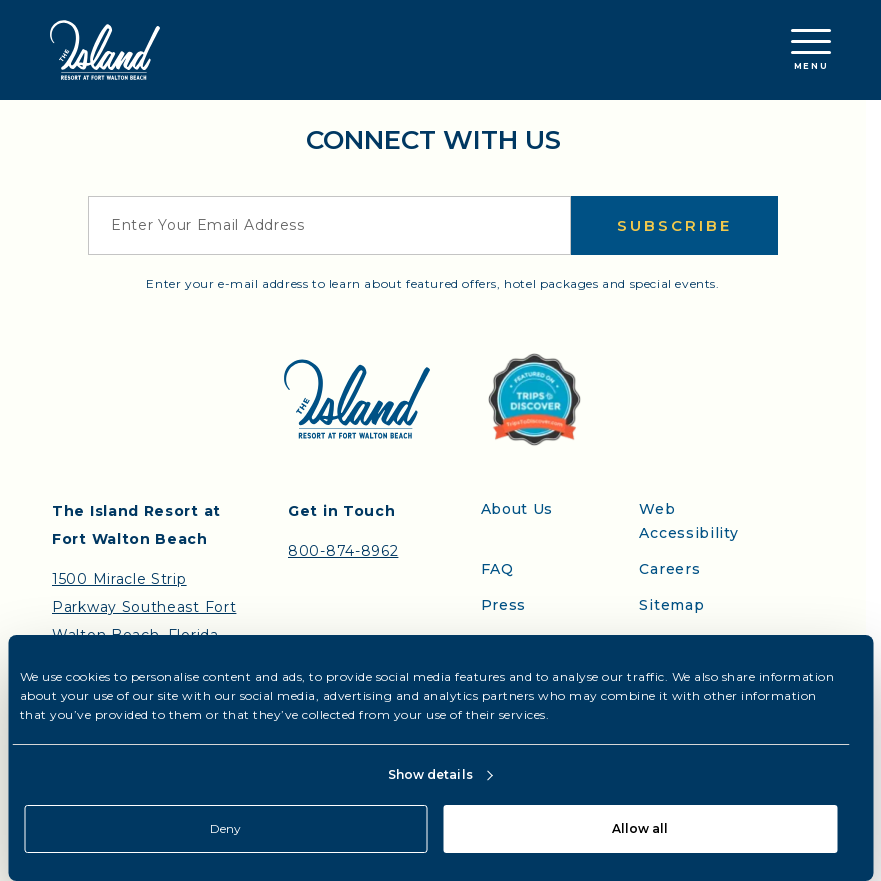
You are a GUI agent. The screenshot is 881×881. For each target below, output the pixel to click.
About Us (517, 509)
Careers (669, 569)
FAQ (497, 569)
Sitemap (671, 605)
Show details (430, 774)
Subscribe (674, 225)
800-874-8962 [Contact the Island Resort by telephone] (343, 551)
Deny (225, 828)
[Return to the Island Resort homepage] (105, 50)
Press (504, 605)
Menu (811, 50)
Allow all (640, 828)
